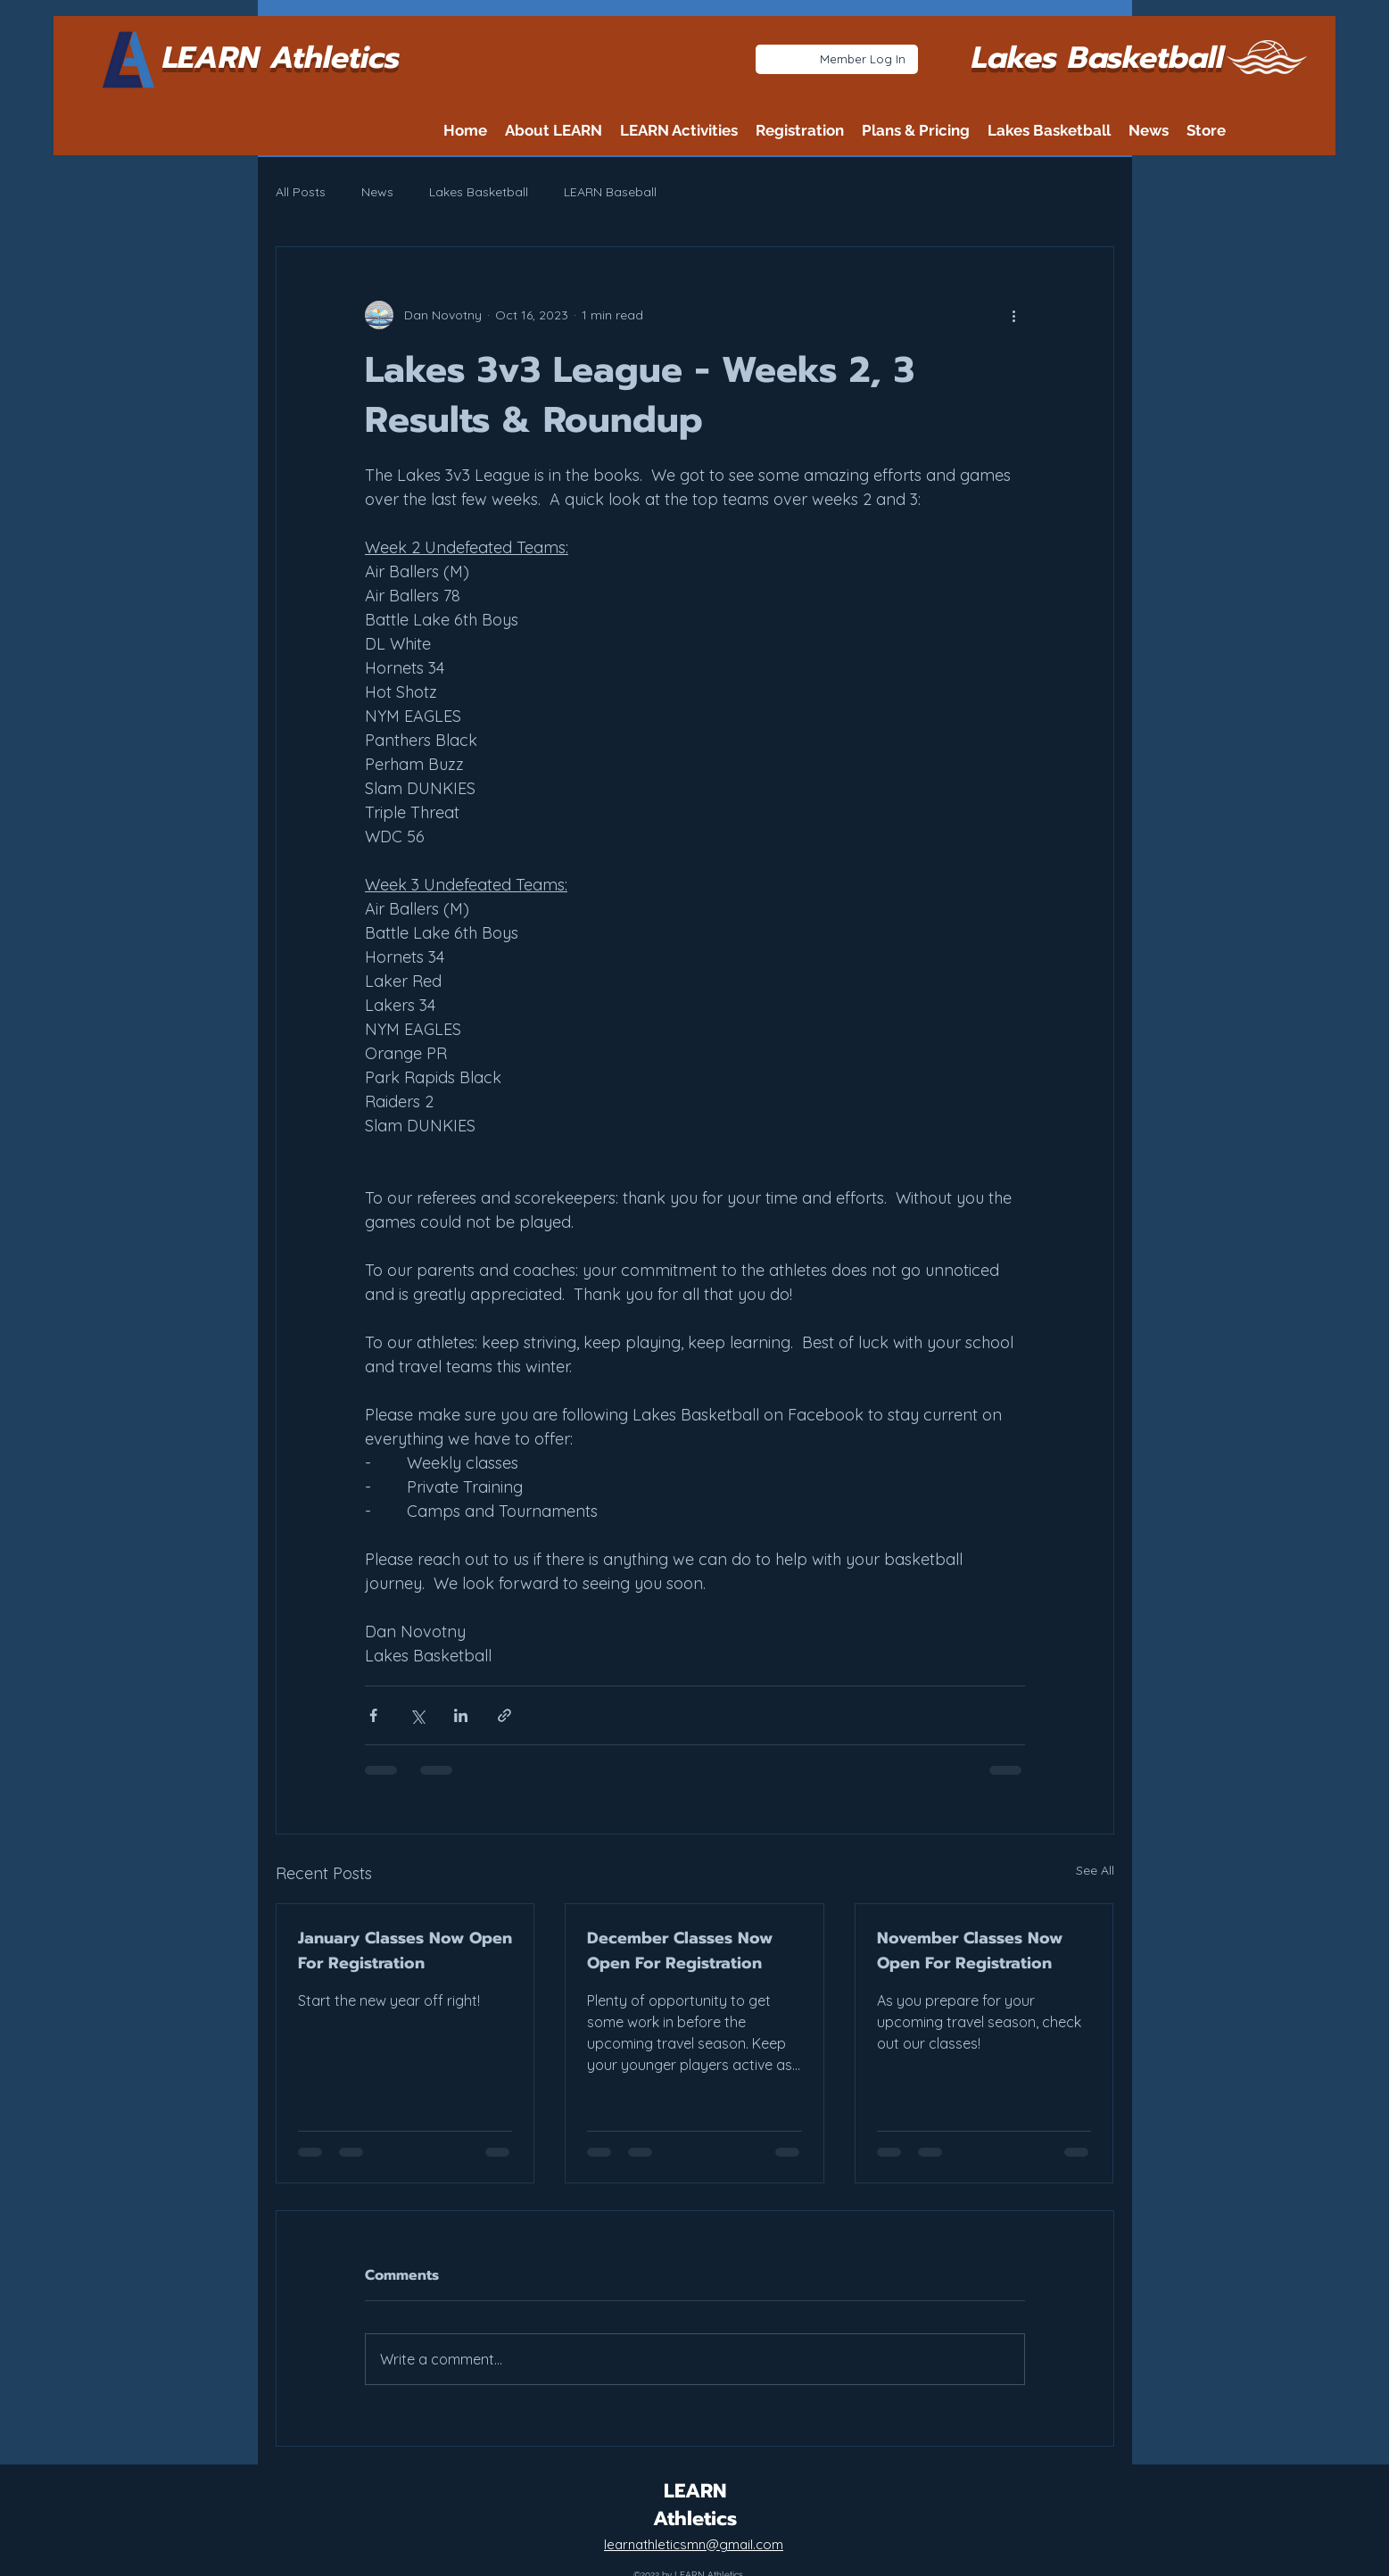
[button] (553, 130)
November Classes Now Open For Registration (969, 1950)
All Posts (301, 192)
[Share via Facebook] (373, 1715)
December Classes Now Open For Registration (680, 1950)
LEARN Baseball (610, 192)
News (377, 192)
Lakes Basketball (478, 192)
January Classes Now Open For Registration (405, 1950)
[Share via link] (504, 1715)
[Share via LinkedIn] (460, 1715)
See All (1095, 1870)
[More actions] (1014, 315)
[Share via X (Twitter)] (417, 1715)
